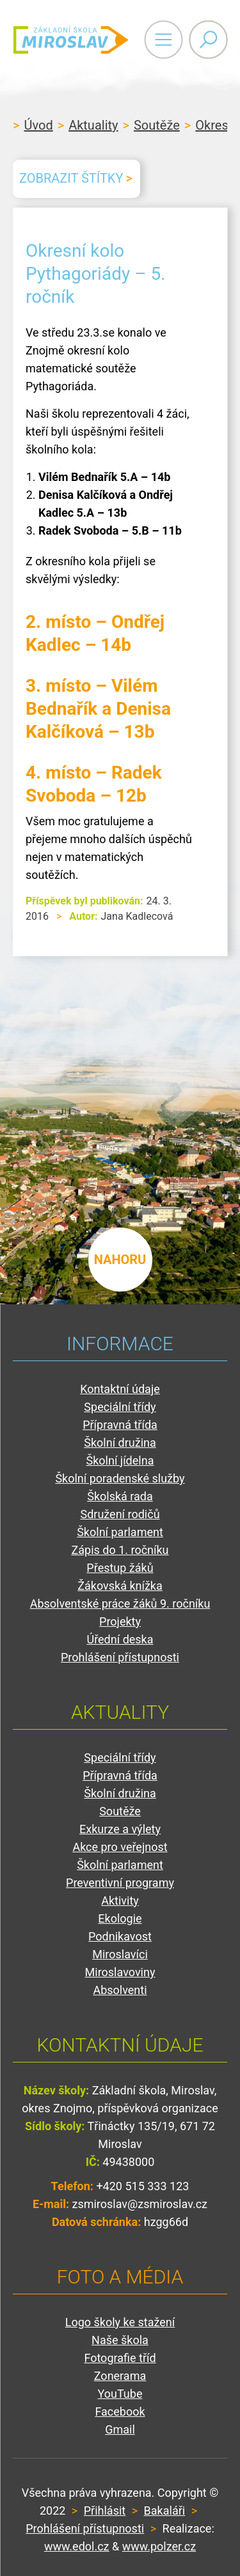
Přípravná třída (120, 1424)
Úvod (38, 125)
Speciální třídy (120, 1407)
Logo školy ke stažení (120, 2322)
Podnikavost (120, 1936)
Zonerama (120, 2375)
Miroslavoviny (120, 1972)
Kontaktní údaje (120, 1389)
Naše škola (120, 2340)
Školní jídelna (120, 1460)
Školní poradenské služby (119, 1478)
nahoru (120, 1259)
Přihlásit (104, 2510)
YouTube (120, 2393)
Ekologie (119, 1918)
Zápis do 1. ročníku (119, 1550)
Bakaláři (165, 2510)
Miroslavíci (120, 1954)
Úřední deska (119, 1639)
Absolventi (120, 1990)
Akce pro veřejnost (119, 1847)
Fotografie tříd (120, 2358)
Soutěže (157, 125)
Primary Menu (163, 39)
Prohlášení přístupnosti (120, 1657)
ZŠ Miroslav (70, 39)
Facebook (120, 2411)
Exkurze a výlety (120, 1829)
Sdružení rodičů (119, 1514)
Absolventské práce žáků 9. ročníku (120, 1603)
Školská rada (120, 1496)
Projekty (120, 1621)
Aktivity (120, 1900)
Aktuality (93, 125)
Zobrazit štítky (71, 178)
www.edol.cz (76, 2546)
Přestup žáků (119, 1567)
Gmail (120, 2429)
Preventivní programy (120, 1882)
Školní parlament (120, 1532)
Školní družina (120, 1442)
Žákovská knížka (120, 1585)
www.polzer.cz (159, 2546)
